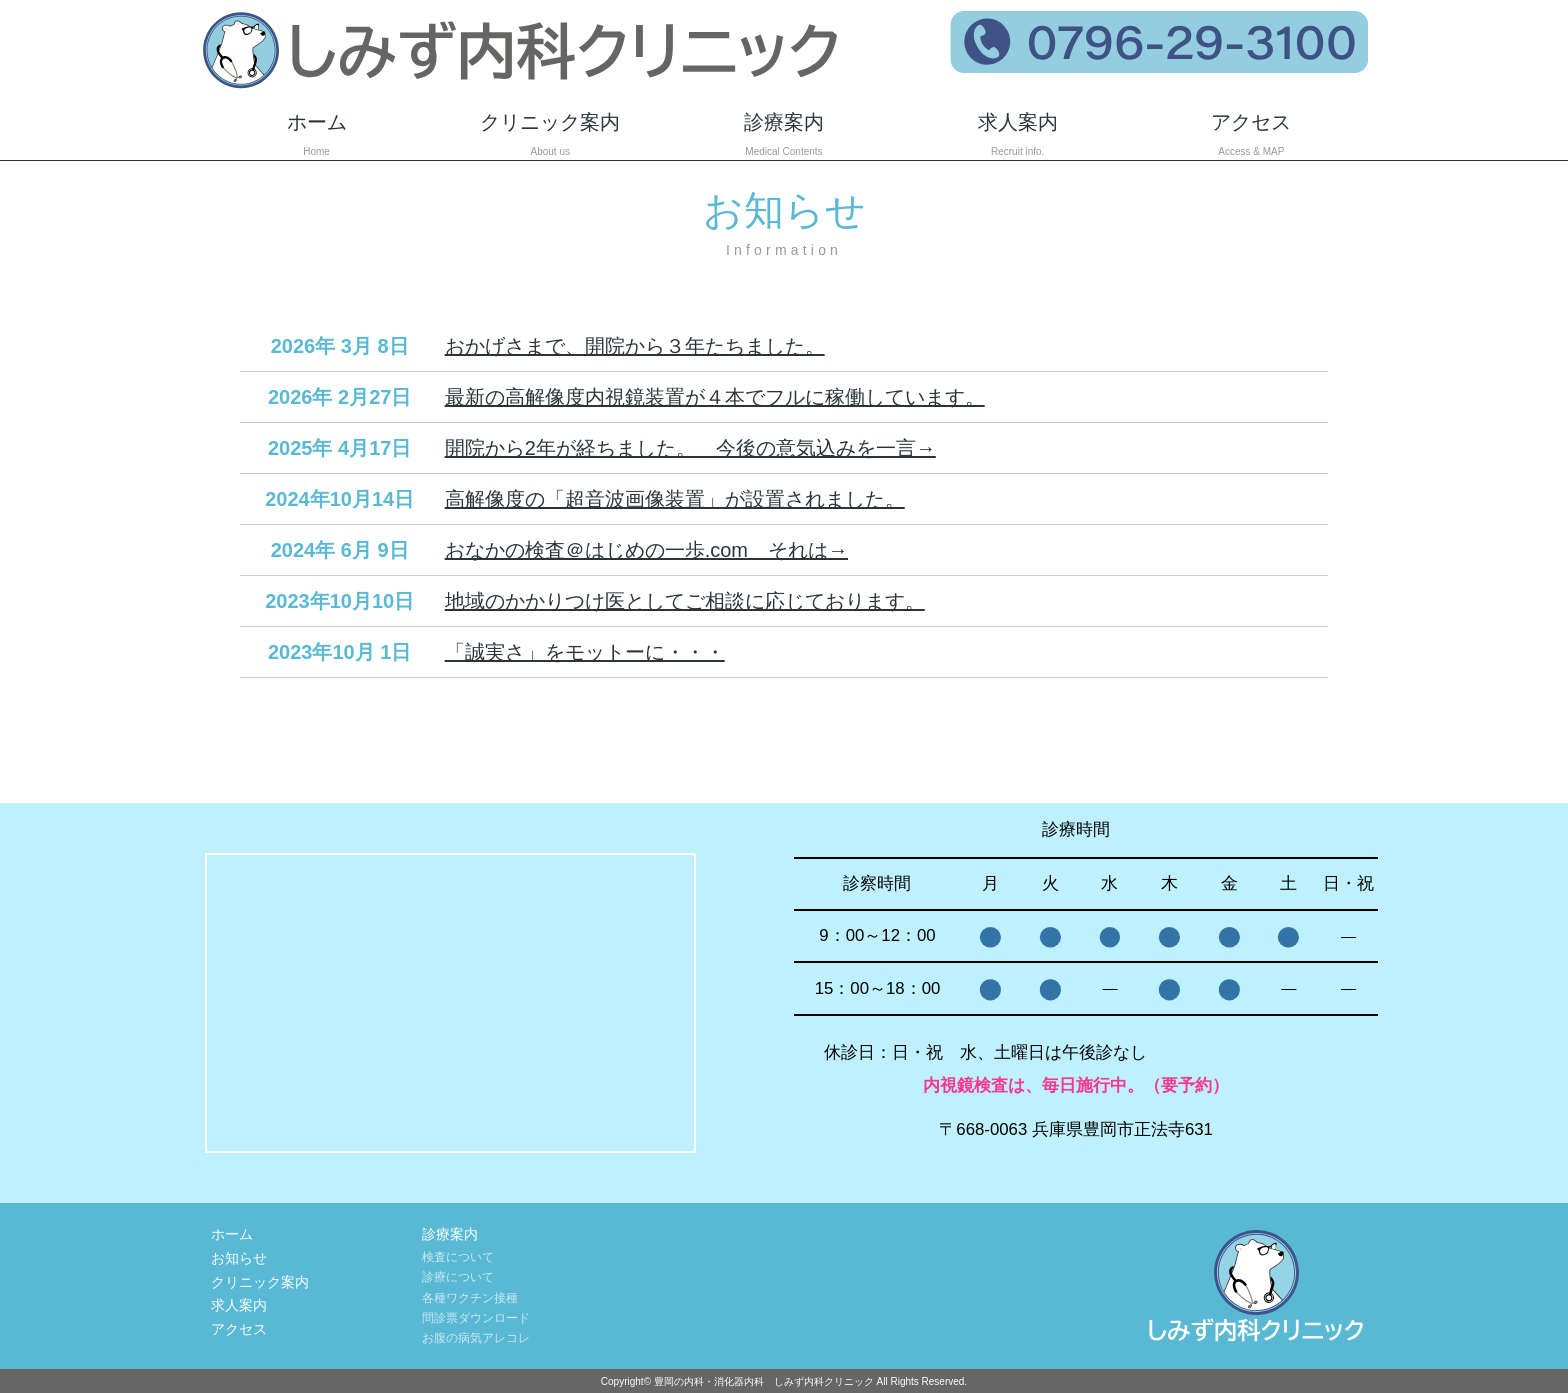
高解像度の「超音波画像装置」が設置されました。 (675, 499)
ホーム (317, 135)
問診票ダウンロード (476, 1318)
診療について (458, 1277)
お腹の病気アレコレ (476, 1338)
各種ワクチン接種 (470, 1298)
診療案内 (784, 135)
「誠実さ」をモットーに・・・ (585, 652)
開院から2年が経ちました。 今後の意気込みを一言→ (690, 448)
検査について (458, 1257)
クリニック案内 (550, 135)
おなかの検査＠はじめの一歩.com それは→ (646, 550)
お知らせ (239, 1258)
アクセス (1252, 135)
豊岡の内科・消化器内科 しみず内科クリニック (764, 1381)
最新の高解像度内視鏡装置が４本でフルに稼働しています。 (715, 397)
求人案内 (1018, 135)
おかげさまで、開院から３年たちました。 (635, 346)
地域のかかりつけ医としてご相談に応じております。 (685, 601)
